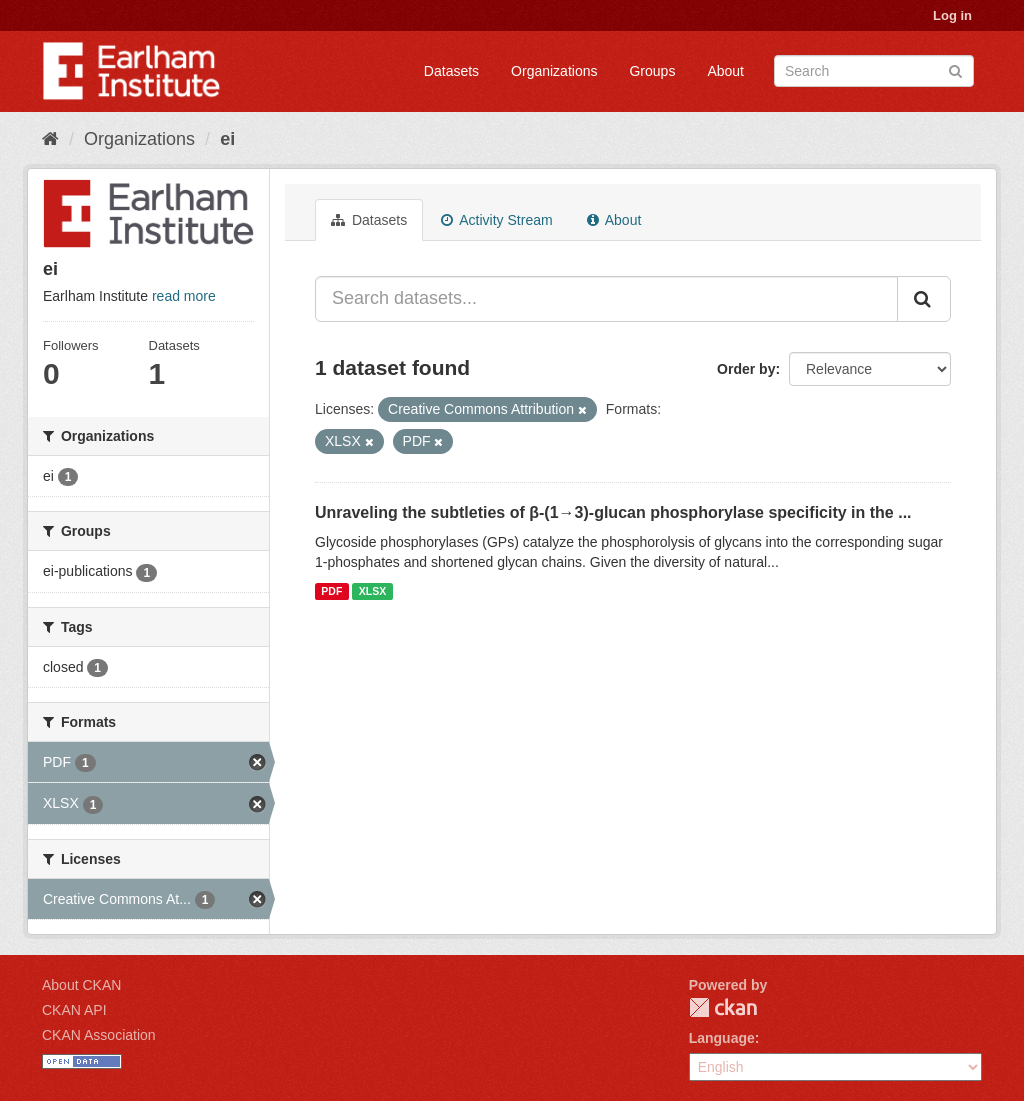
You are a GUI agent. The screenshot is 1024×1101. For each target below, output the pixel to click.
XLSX (372, 591)
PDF (331, 591)
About (725, 71)
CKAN (723, 1007)
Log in (952, 15)
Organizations (554, 71)
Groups (652, 71)
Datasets (451, 71)
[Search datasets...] (606, 299)
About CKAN (81, 985)
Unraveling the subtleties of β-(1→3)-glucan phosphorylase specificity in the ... (613, 512)
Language (722, 1038)
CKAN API (74, 1010)
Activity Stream (496, 220)
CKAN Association (99, 1035)
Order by (746, 369)
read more (184, 296)
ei (227, 139)
